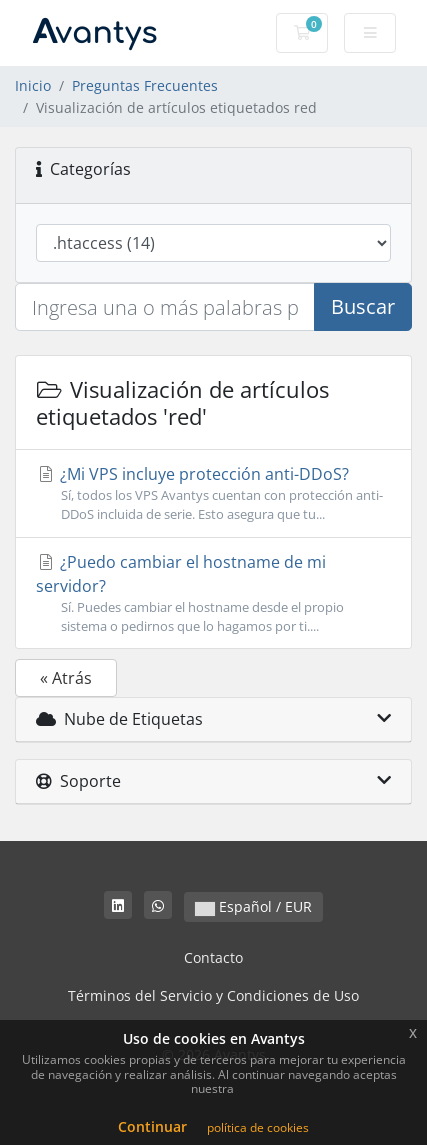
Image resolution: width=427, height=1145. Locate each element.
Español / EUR (253, 906)
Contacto (213, 957)
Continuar (152, 1126)
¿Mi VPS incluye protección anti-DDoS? (213, 493)
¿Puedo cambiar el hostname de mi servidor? (213, 593)
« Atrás (66, 678)
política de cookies (258, 1127)
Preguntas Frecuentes (145, 85)
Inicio (33, 85)
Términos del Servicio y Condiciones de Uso (213, 995)
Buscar (363, 306)
